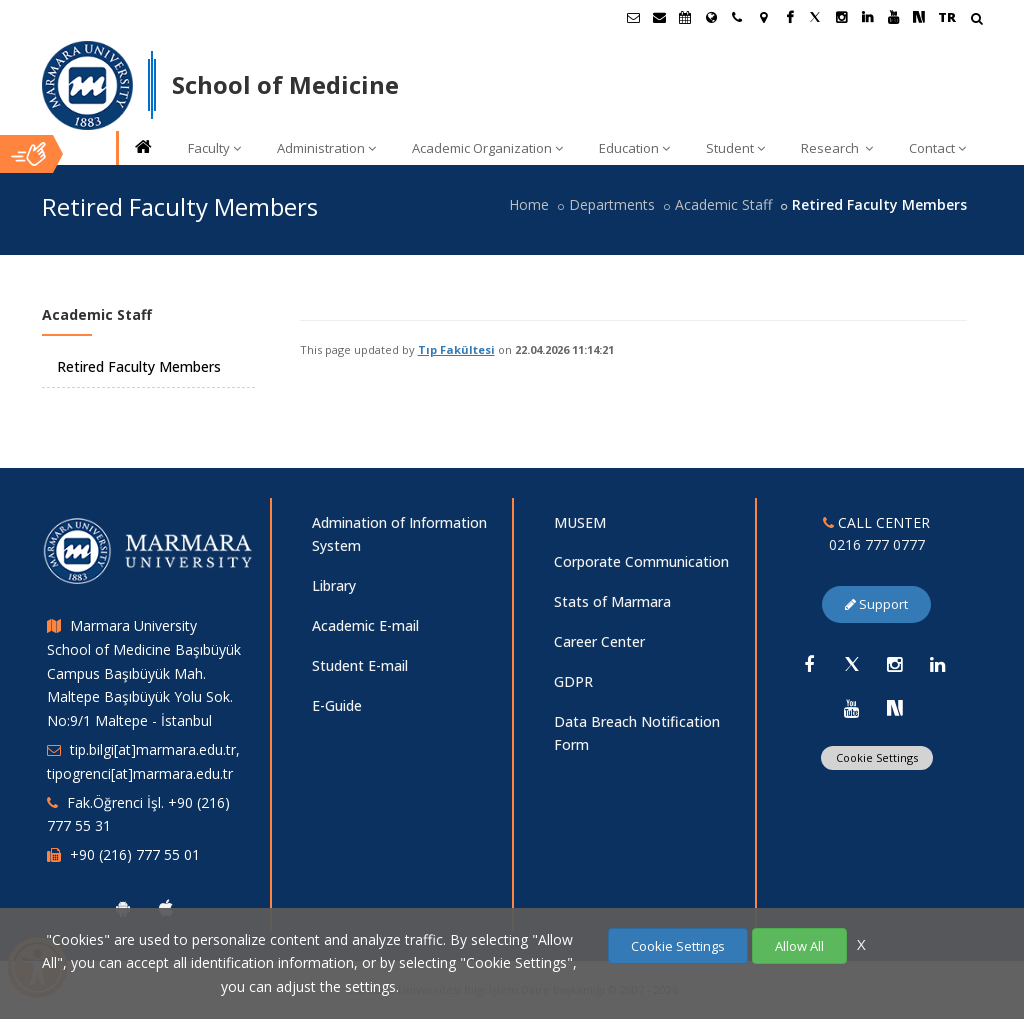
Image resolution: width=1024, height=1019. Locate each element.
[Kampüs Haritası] (763, 17)
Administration (326, 148)
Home (529, 204)
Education (634, 148)
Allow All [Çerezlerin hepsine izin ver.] (799, 946)
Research (837, 148)
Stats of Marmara (612, 601)
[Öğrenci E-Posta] (633, 17)
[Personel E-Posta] (659, 17)
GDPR (573, 681)
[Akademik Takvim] (685, 17)
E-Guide (337, 705)
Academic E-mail (365, 625)
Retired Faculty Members (139, 366)
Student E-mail (360, 665)
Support (876, 604)
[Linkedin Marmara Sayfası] (867, 17)
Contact (937, 148)
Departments (612, 204)
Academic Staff (723, 204)
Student (735, 148)
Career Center (599, 641)
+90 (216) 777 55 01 (135, 854)
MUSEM (580, 522)
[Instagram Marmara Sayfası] (841, 17)
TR (947, 17)
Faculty (214, 148)
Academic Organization (487, 148)
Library (334, 585)
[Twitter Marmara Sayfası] (815, 17)
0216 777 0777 (877, 544)
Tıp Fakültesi (456, 349)
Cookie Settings (877, 757)
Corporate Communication (641, 561)
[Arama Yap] (976, 20)
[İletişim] (737, 17)
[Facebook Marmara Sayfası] (789, 17)
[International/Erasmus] (711, 17)
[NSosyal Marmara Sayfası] (919, 17)
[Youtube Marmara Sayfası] (893, 17)
